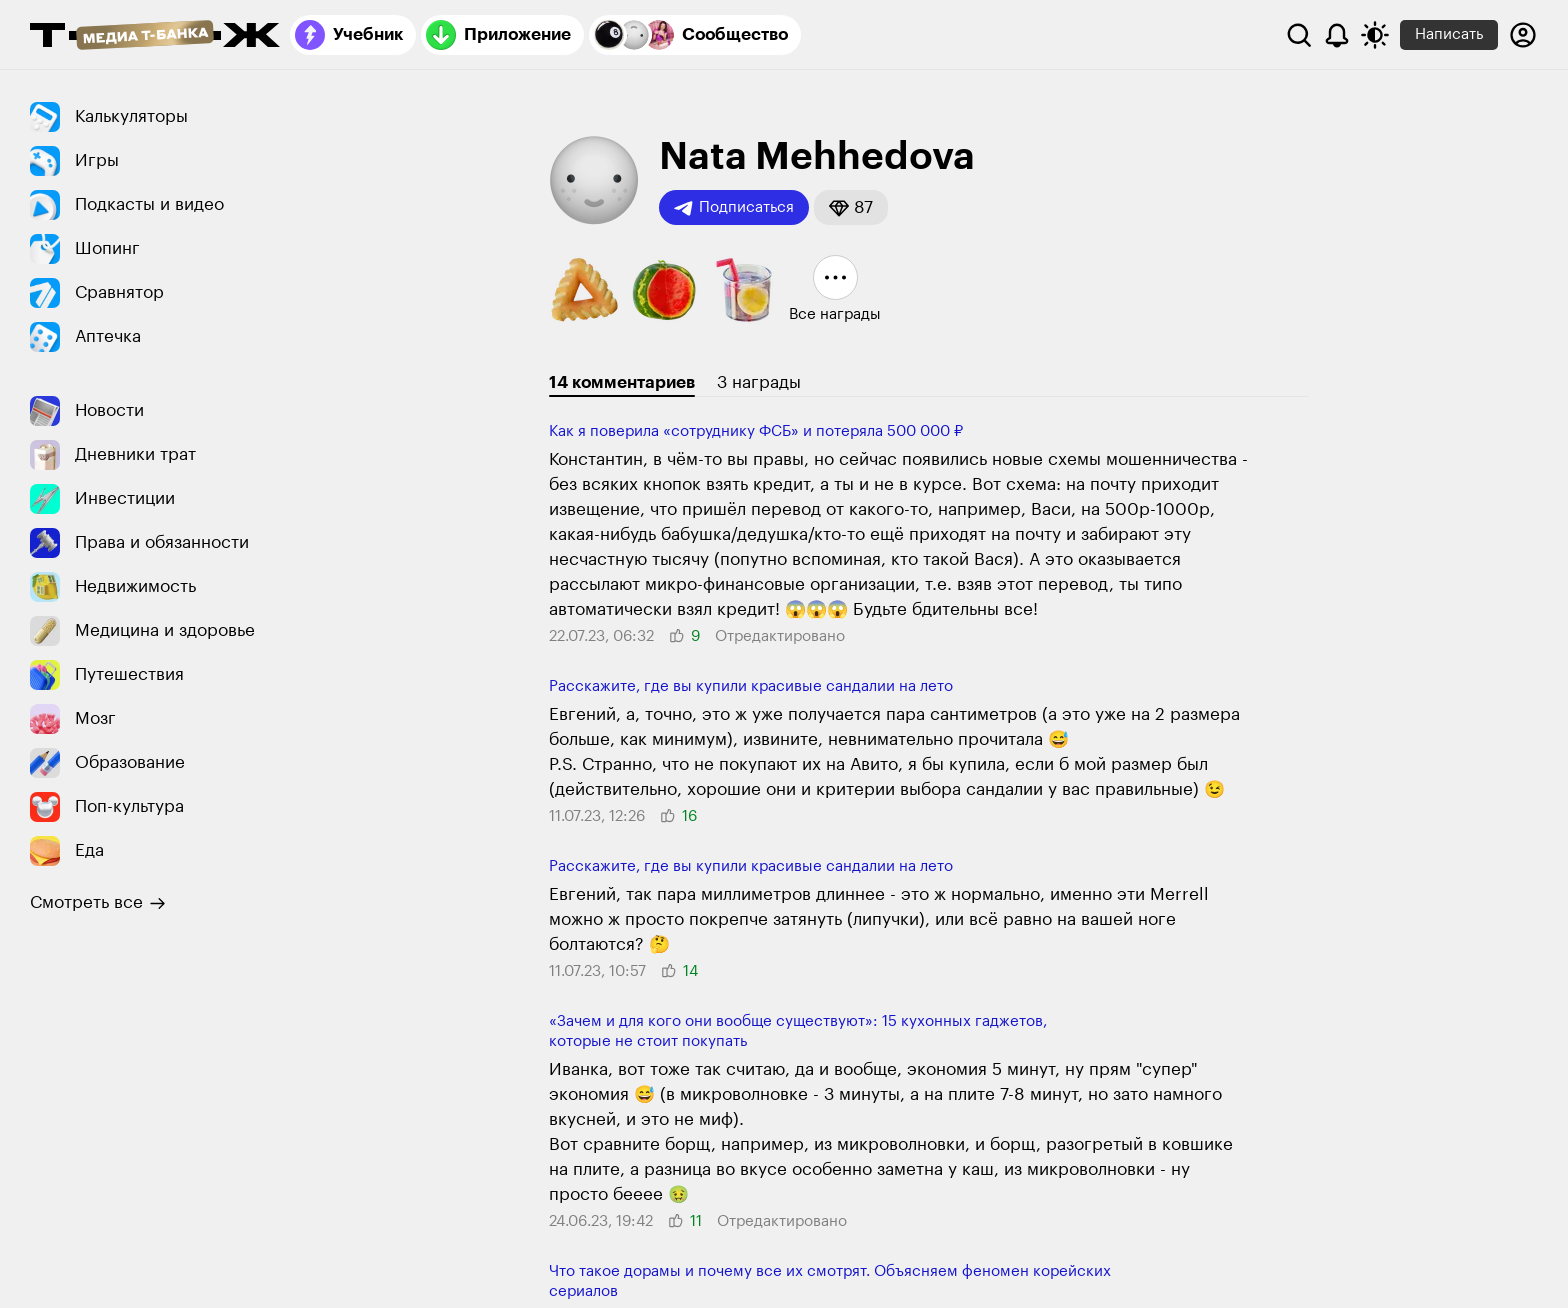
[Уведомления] (1337, 35)
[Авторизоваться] (1523, 35)
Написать (1449, 34)
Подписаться (734, 208)
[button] (851, 207)
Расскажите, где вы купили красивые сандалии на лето (751, 686)
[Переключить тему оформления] (1375, 35)
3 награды (759, 382)
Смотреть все (98, 903)
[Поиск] (1299, 35)
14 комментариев (622, 382)
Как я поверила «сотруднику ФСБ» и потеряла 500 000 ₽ (756, 431)
